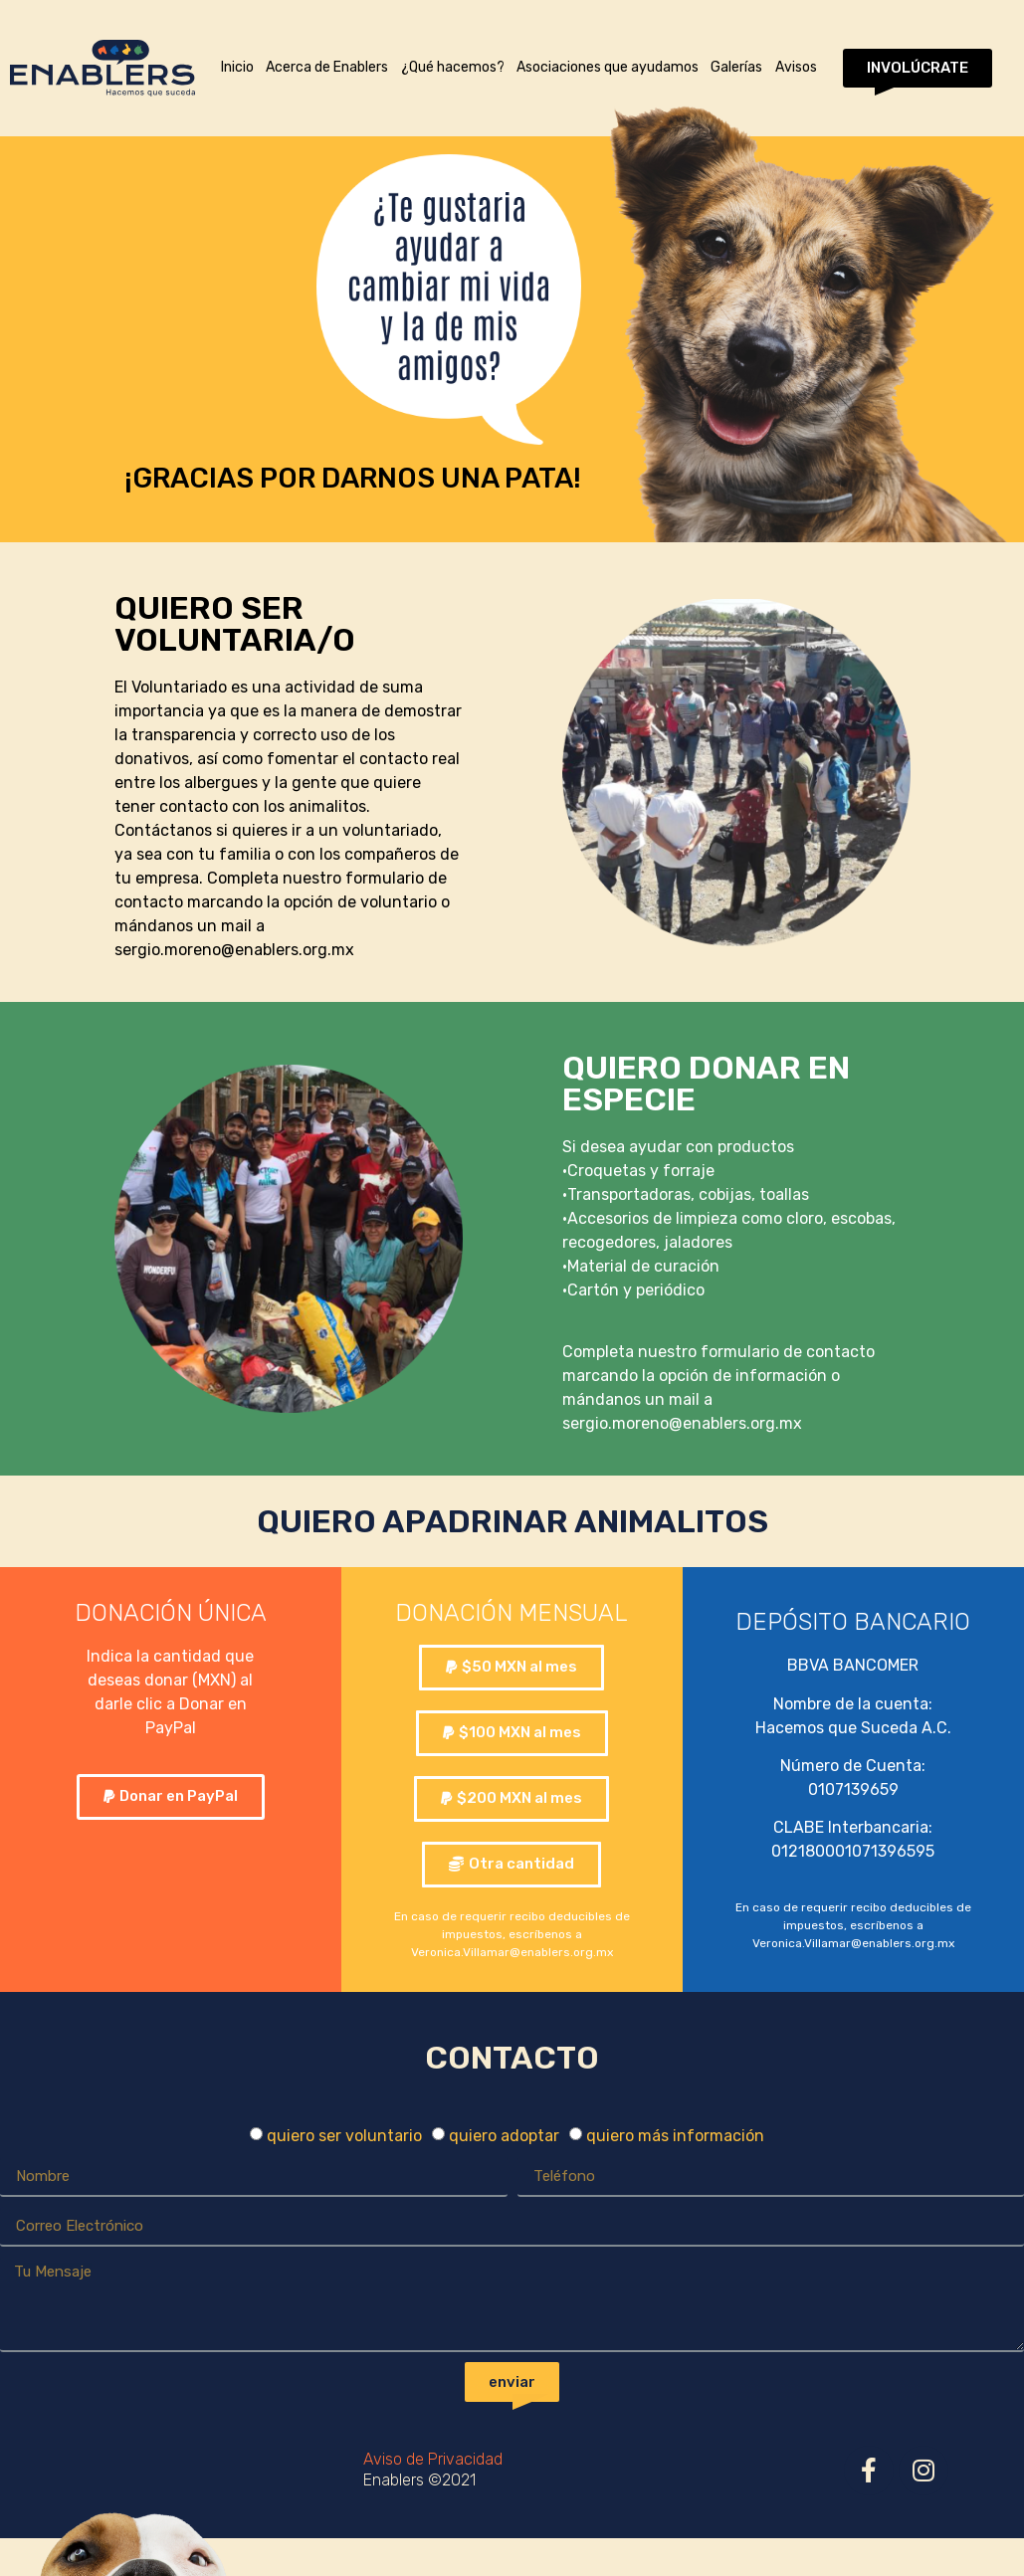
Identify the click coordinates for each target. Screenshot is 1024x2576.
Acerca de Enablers (327, 67)
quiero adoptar (504, 2135)
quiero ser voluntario (344, 2135)
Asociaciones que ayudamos (607, 67)
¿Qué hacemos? (453, 67)
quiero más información (675, 2135)
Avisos (796, 67)
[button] (917, 68)
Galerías (736, 67)
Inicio (237, 67)
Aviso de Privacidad (433, 2459)
